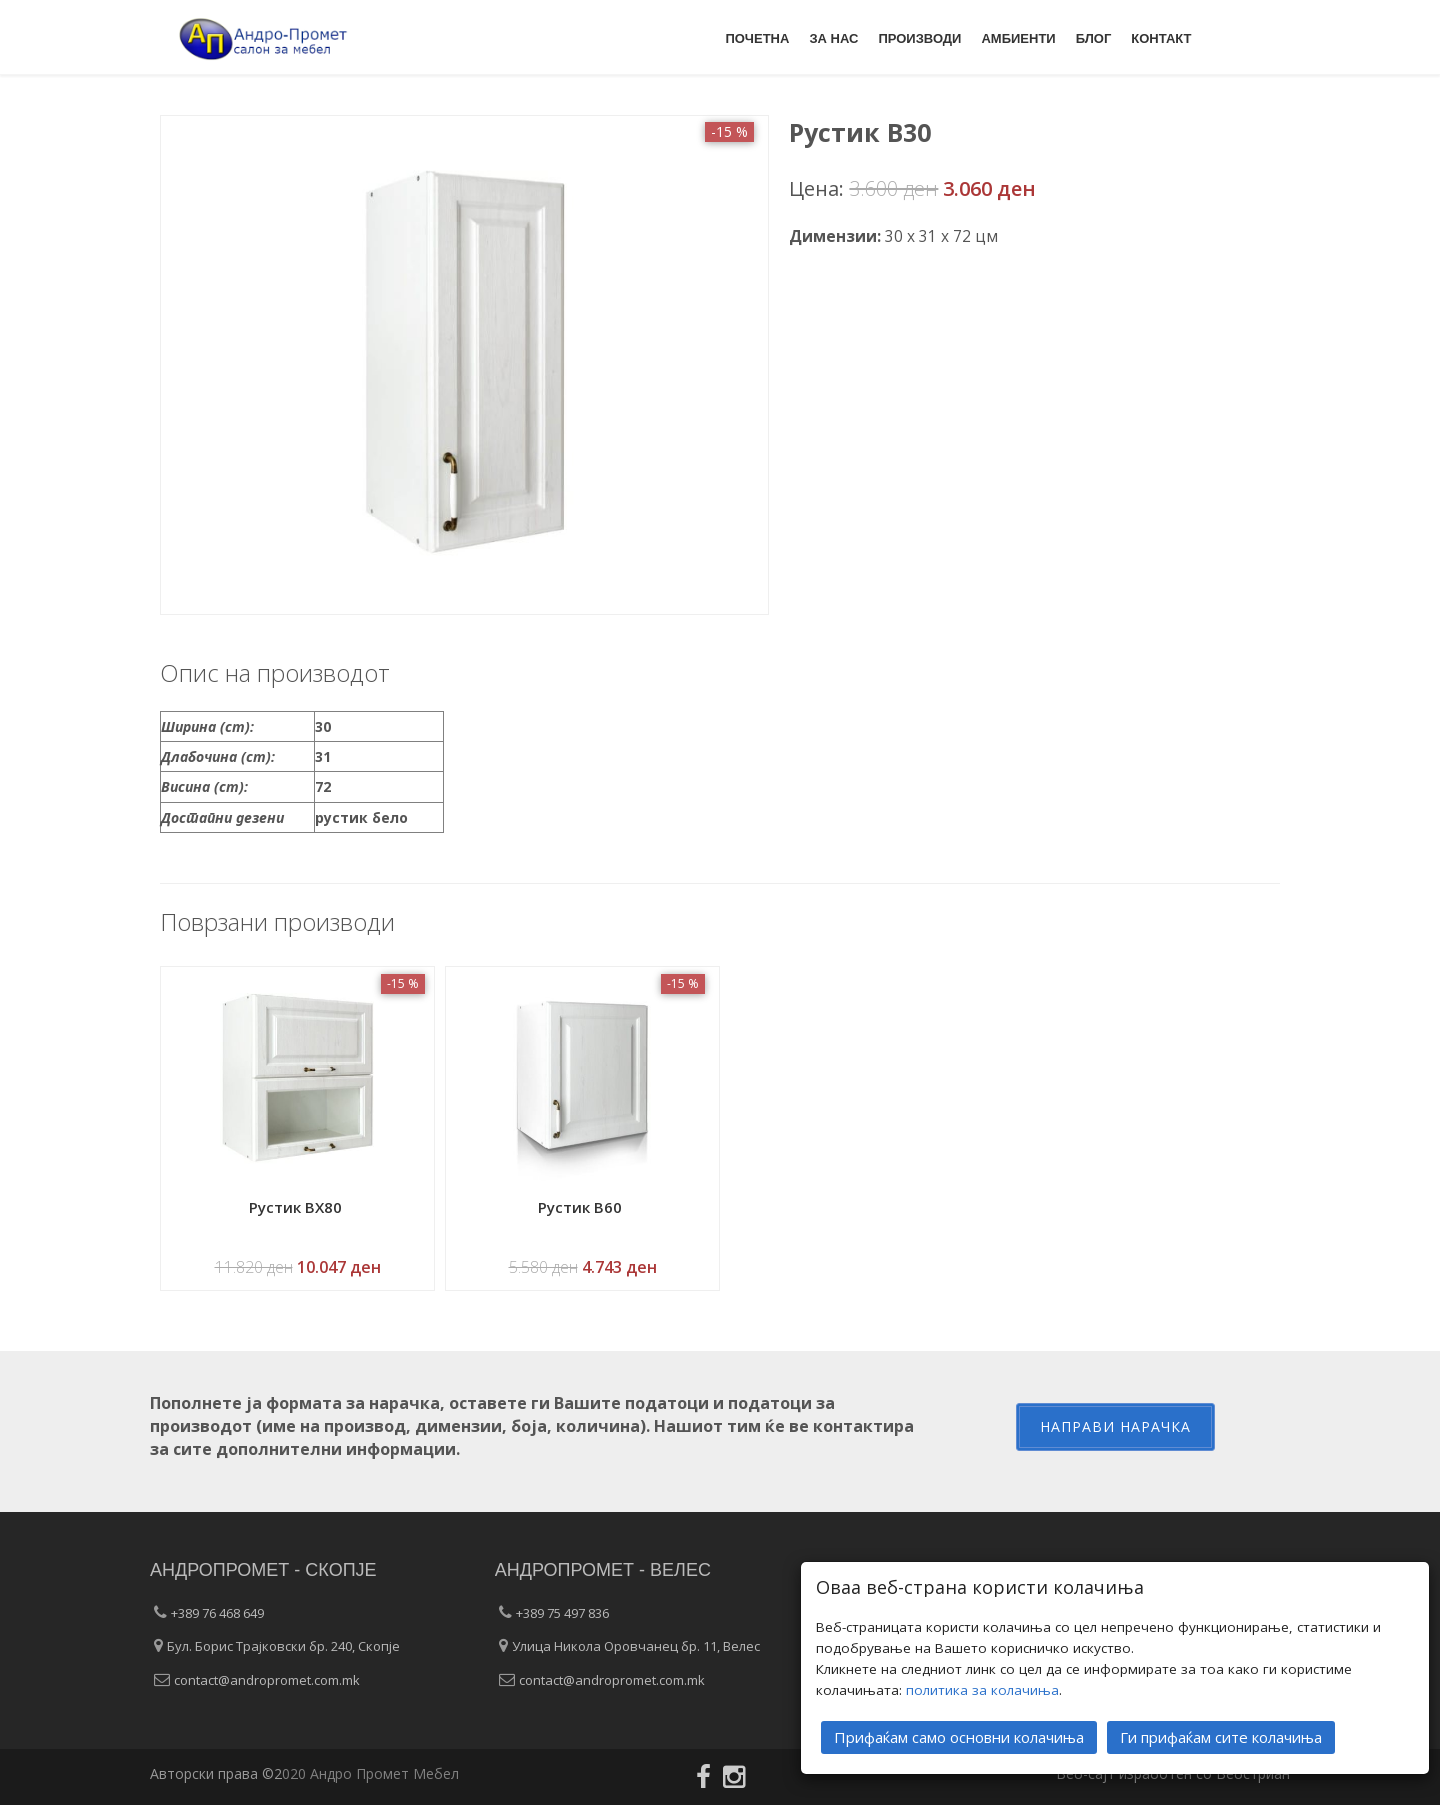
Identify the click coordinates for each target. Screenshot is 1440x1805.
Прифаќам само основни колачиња (959, 1736)
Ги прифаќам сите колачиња (1221, 1736)
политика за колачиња (982, 1689)
